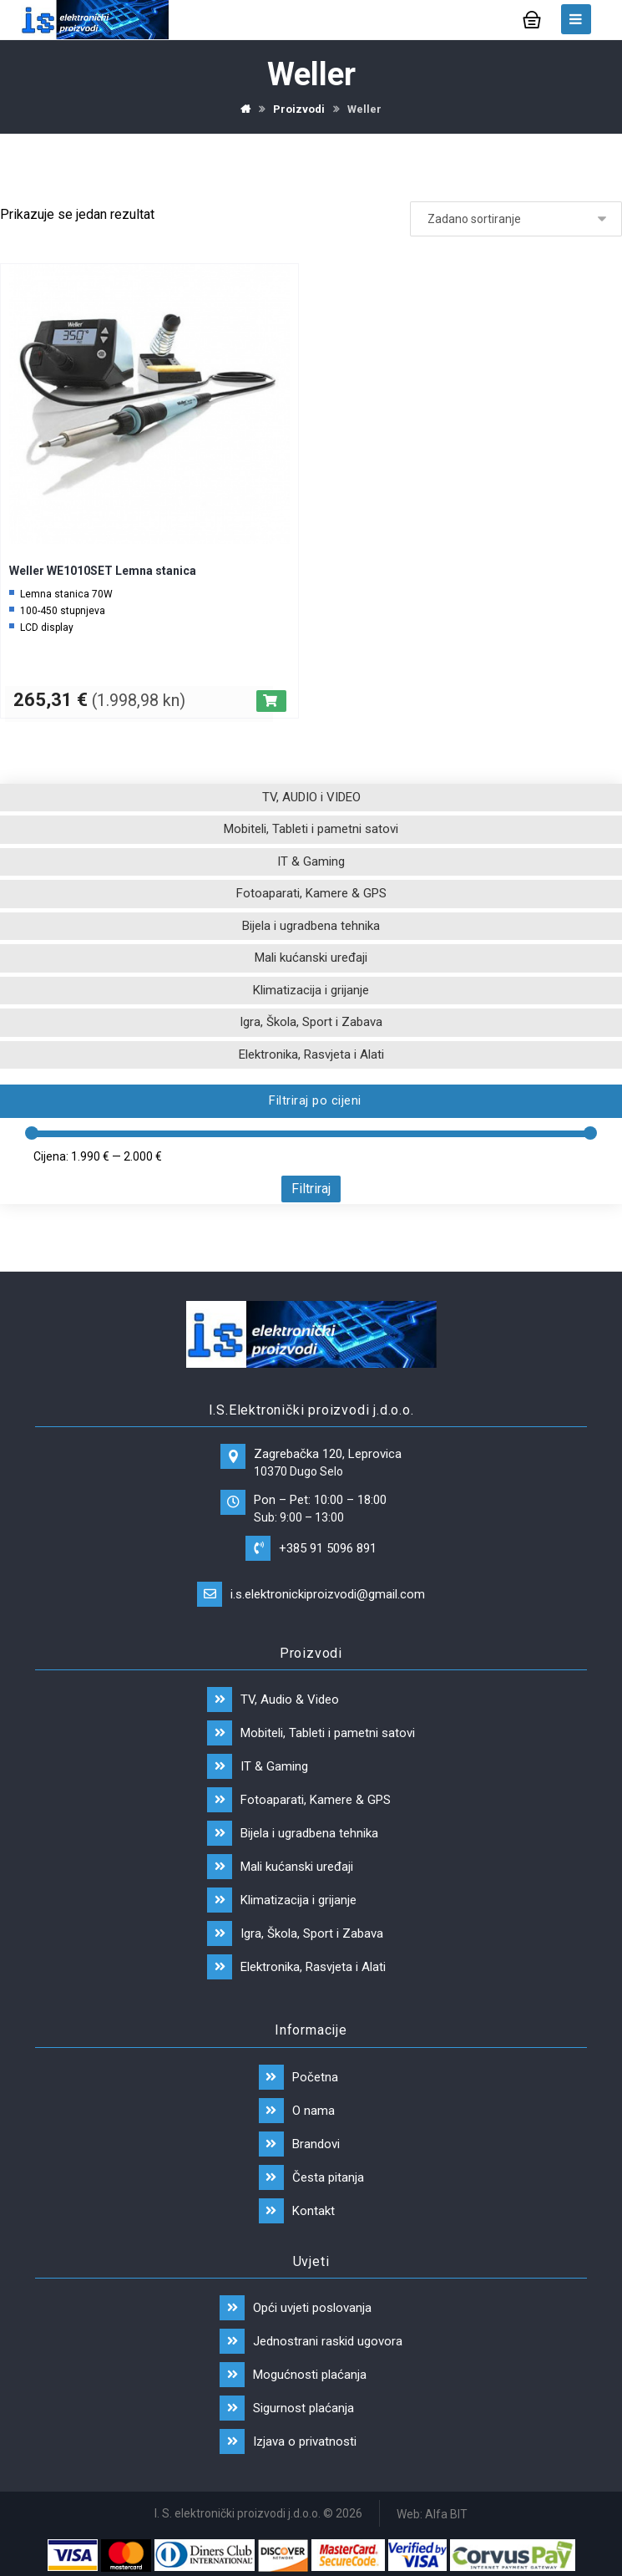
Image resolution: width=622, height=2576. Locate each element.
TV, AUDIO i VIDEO (311, 797)
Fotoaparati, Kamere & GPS (311, 893)
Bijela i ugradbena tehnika (311, 925)
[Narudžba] (516, 218)
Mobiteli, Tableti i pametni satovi (311, 828)
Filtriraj (311, 1189)
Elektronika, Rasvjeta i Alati (311, 1054)
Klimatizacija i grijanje (311, 990)
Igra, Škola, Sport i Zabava (311, 1021)
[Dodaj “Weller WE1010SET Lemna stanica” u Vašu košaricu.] (271, 701)
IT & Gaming (311, 861)
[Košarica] (532, 18)
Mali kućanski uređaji (311, 957)
